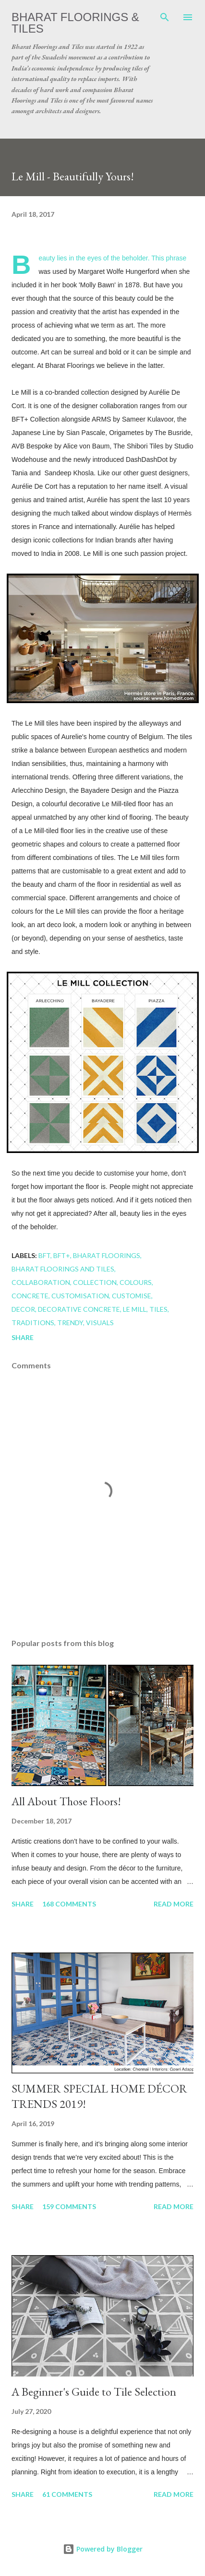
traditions (33, 1322)
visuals (100, 1322)
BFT (44, 1255)
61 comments (67, 2494)
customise (131, 1296)
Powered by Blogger (103, 2548)
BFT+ (61, 1255)
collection (95, 1282)
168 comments (69, 1904)
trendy (70, 1322)
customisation (80, 1296)
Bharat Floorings (106, 1255)
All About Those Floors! (66, 1801)
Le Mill (134, 1309)
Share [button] (23, 1337)
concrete (30, 1296)
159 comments (69, 2206)
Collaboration (41, 1282)
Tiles (158, 1309)
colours (136, 1282)
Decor (23, 1309)
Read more (173, 1904)
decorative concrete (79, 1309)
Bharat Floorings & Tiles (75, 23)
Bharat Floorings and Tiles (63, 1269)
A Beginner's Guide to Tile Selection (94, 2391)
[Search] (164, 17)
